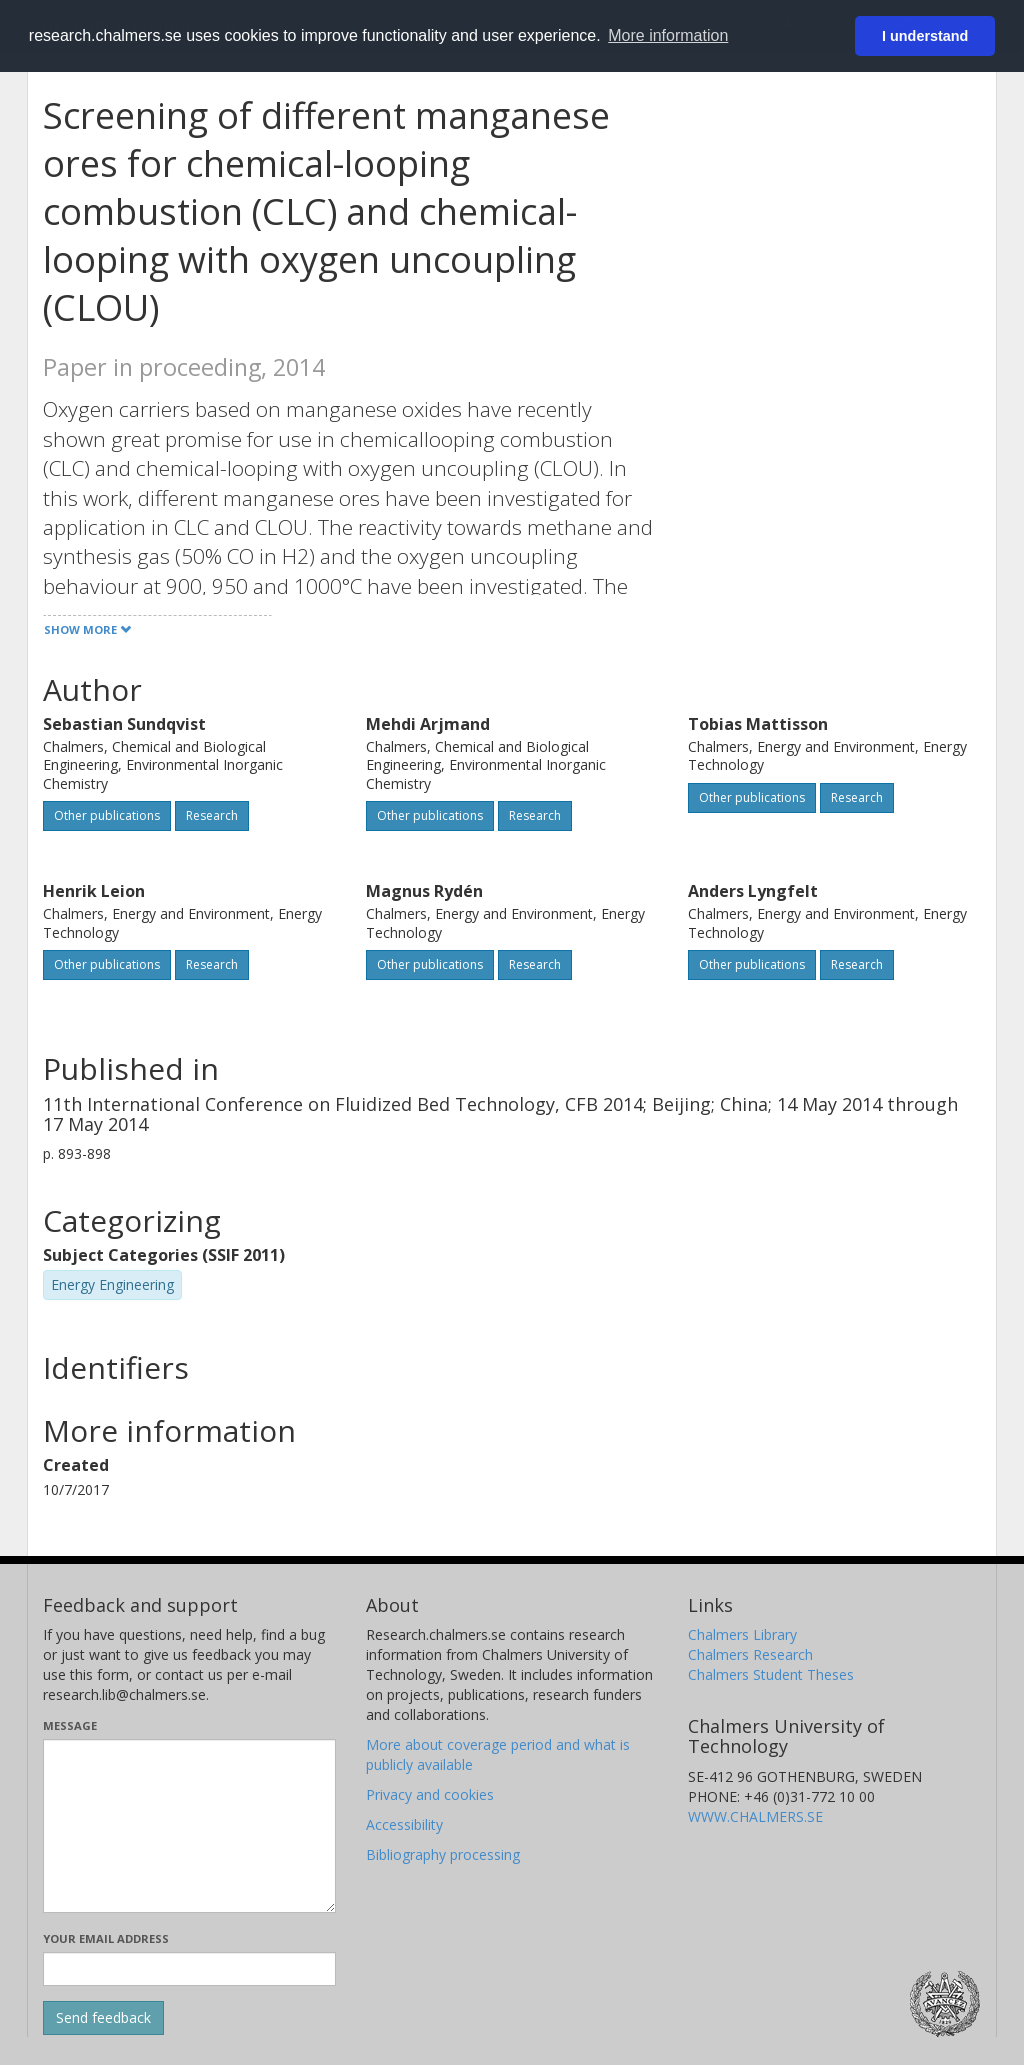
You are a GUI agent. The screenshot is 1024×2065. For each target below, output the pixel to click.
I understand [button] (925, 36)
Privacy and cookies (430, 1794)
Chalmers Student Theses (771, 1674)
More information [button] (668, 35)
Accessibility (404, 1824)
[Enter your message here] (189, 1826)
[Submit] (103, 2018)
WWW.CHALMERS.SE (755, 1816)
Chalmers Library (742, 1634)
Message (70, 1725)
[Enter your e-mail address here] (189, 1969)
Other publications (107, 815)
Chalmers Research (750, 1654)
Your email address (106, 1938)
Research (212, 815)
